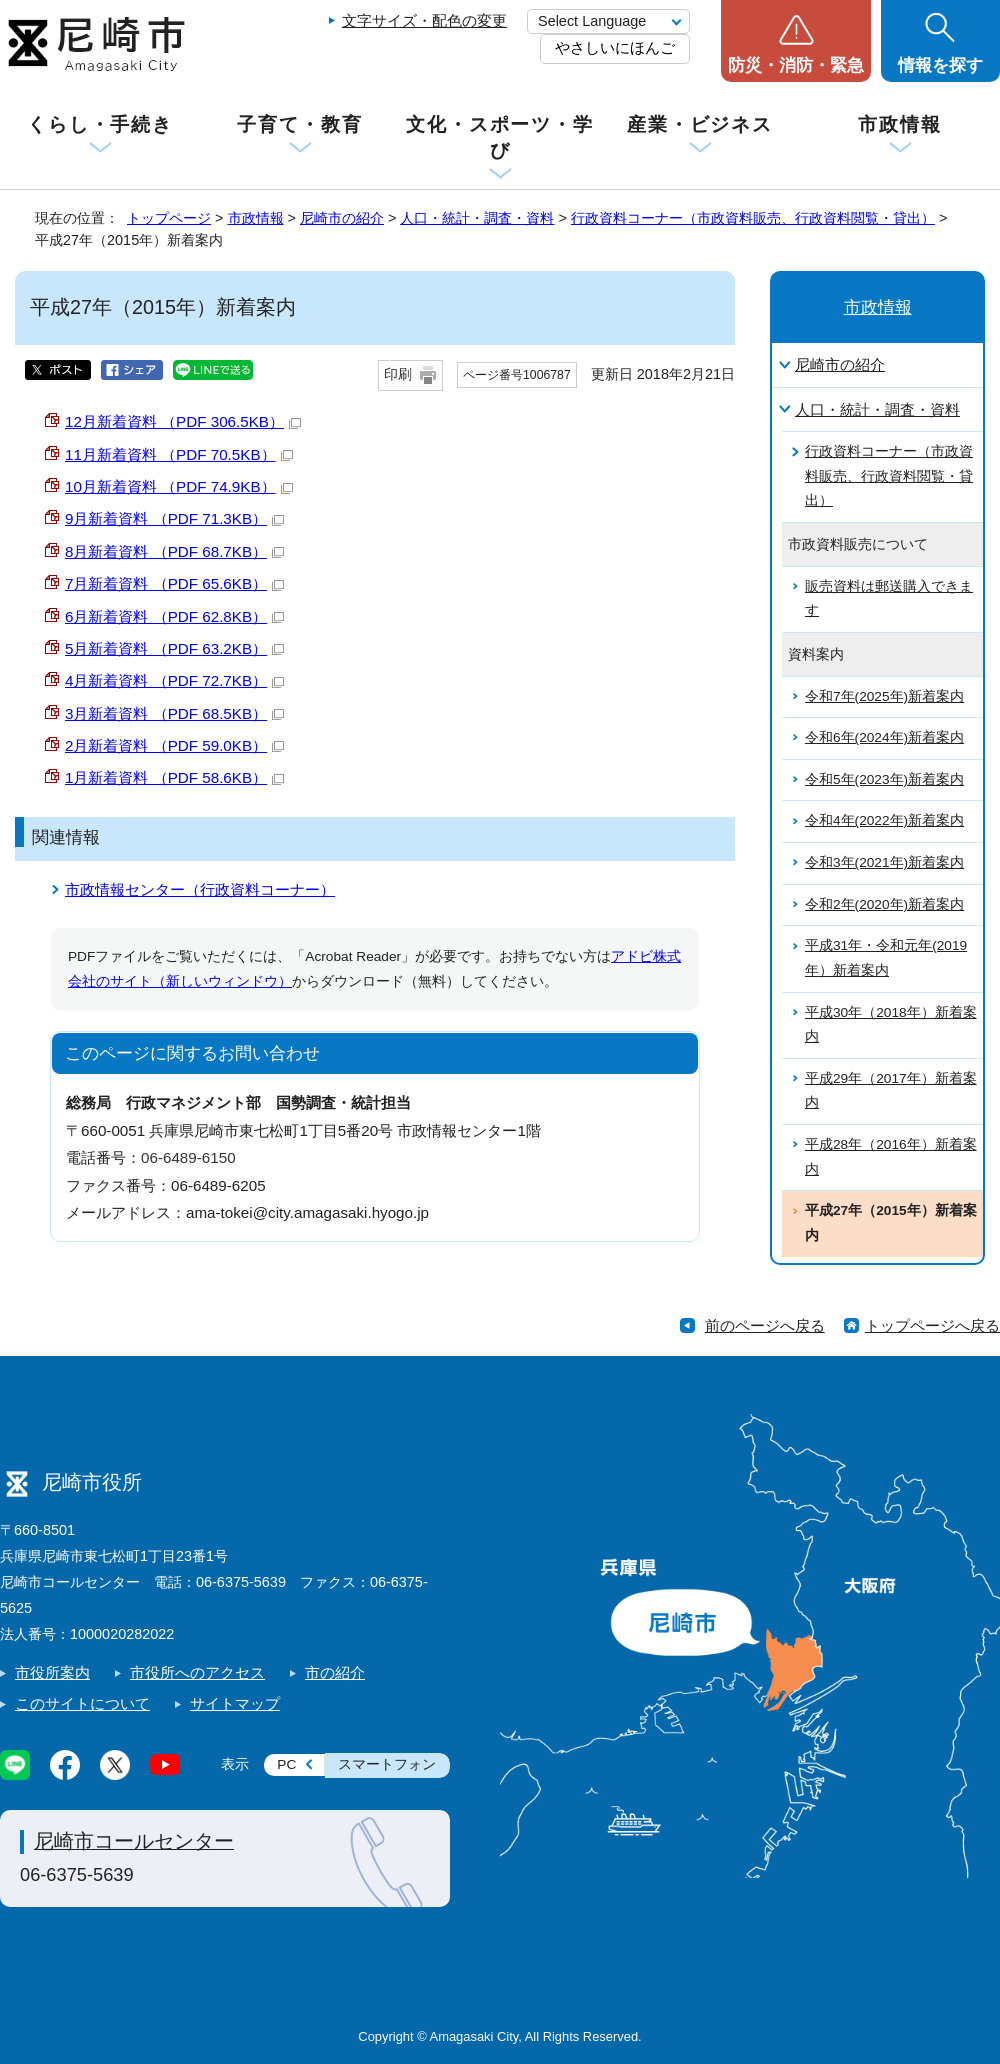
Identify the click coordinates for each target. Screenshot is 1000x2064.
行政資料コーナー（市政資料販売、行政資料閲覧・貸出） (753, 218)
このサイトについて (82, 1703)
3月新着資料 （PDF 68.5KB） (174, 713)
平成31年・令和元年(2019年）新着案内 (886, 958)
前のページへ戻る (765, 1325)
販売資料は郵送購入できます (889, 599)
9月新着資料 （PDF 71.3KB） (174, 518)
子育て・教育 (299, 124)
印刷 (398, 374)
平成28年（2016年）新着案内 (891, 1157)
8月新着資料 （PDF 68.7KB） (174, 551)
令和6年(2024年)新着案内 (884, 737)
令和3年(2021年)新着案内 (884, 862)
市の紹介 (335, 1672)
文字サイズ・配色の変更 (424, 20)
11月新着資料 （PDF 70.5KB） (179, 454)
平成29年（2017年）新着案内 (891, 1091)
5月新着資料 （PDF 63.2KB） (174, 648)
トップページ (169, 218)
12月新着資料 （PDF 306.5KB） (183, 421)
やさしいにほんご (615, 47)
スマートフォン (387, 1764)
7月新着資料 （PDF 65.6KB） (174, 583)
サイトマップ (235, 1703)
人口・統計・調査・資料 (477, 218)
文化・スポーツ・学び (500, 137)
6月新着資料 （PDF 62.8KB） (174, 616)
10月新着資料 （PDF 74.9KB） (179, 486)
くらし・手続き (100, 124)
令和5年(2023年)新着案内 (884, 779)
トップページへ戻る (932, 1325)
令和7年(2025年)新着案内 (884, 696)
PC (286, 1764)
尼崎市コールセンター (134, 1841)
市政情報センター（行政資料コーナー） (200, 889)
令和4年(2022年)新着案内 (884, 820)
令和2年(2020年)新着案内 (884, 904)
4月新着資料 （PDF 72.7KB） (174, 680)
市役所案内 (52, 1672)
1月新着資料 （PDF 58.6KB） (174, 777)
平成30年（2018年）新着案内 (891, 1025)
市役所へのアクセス (197, 1672)
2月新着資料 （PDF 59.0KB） (174, 745)
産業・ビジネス (700, 124)
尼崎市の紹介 (342, 218)
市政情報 (900, 124)
